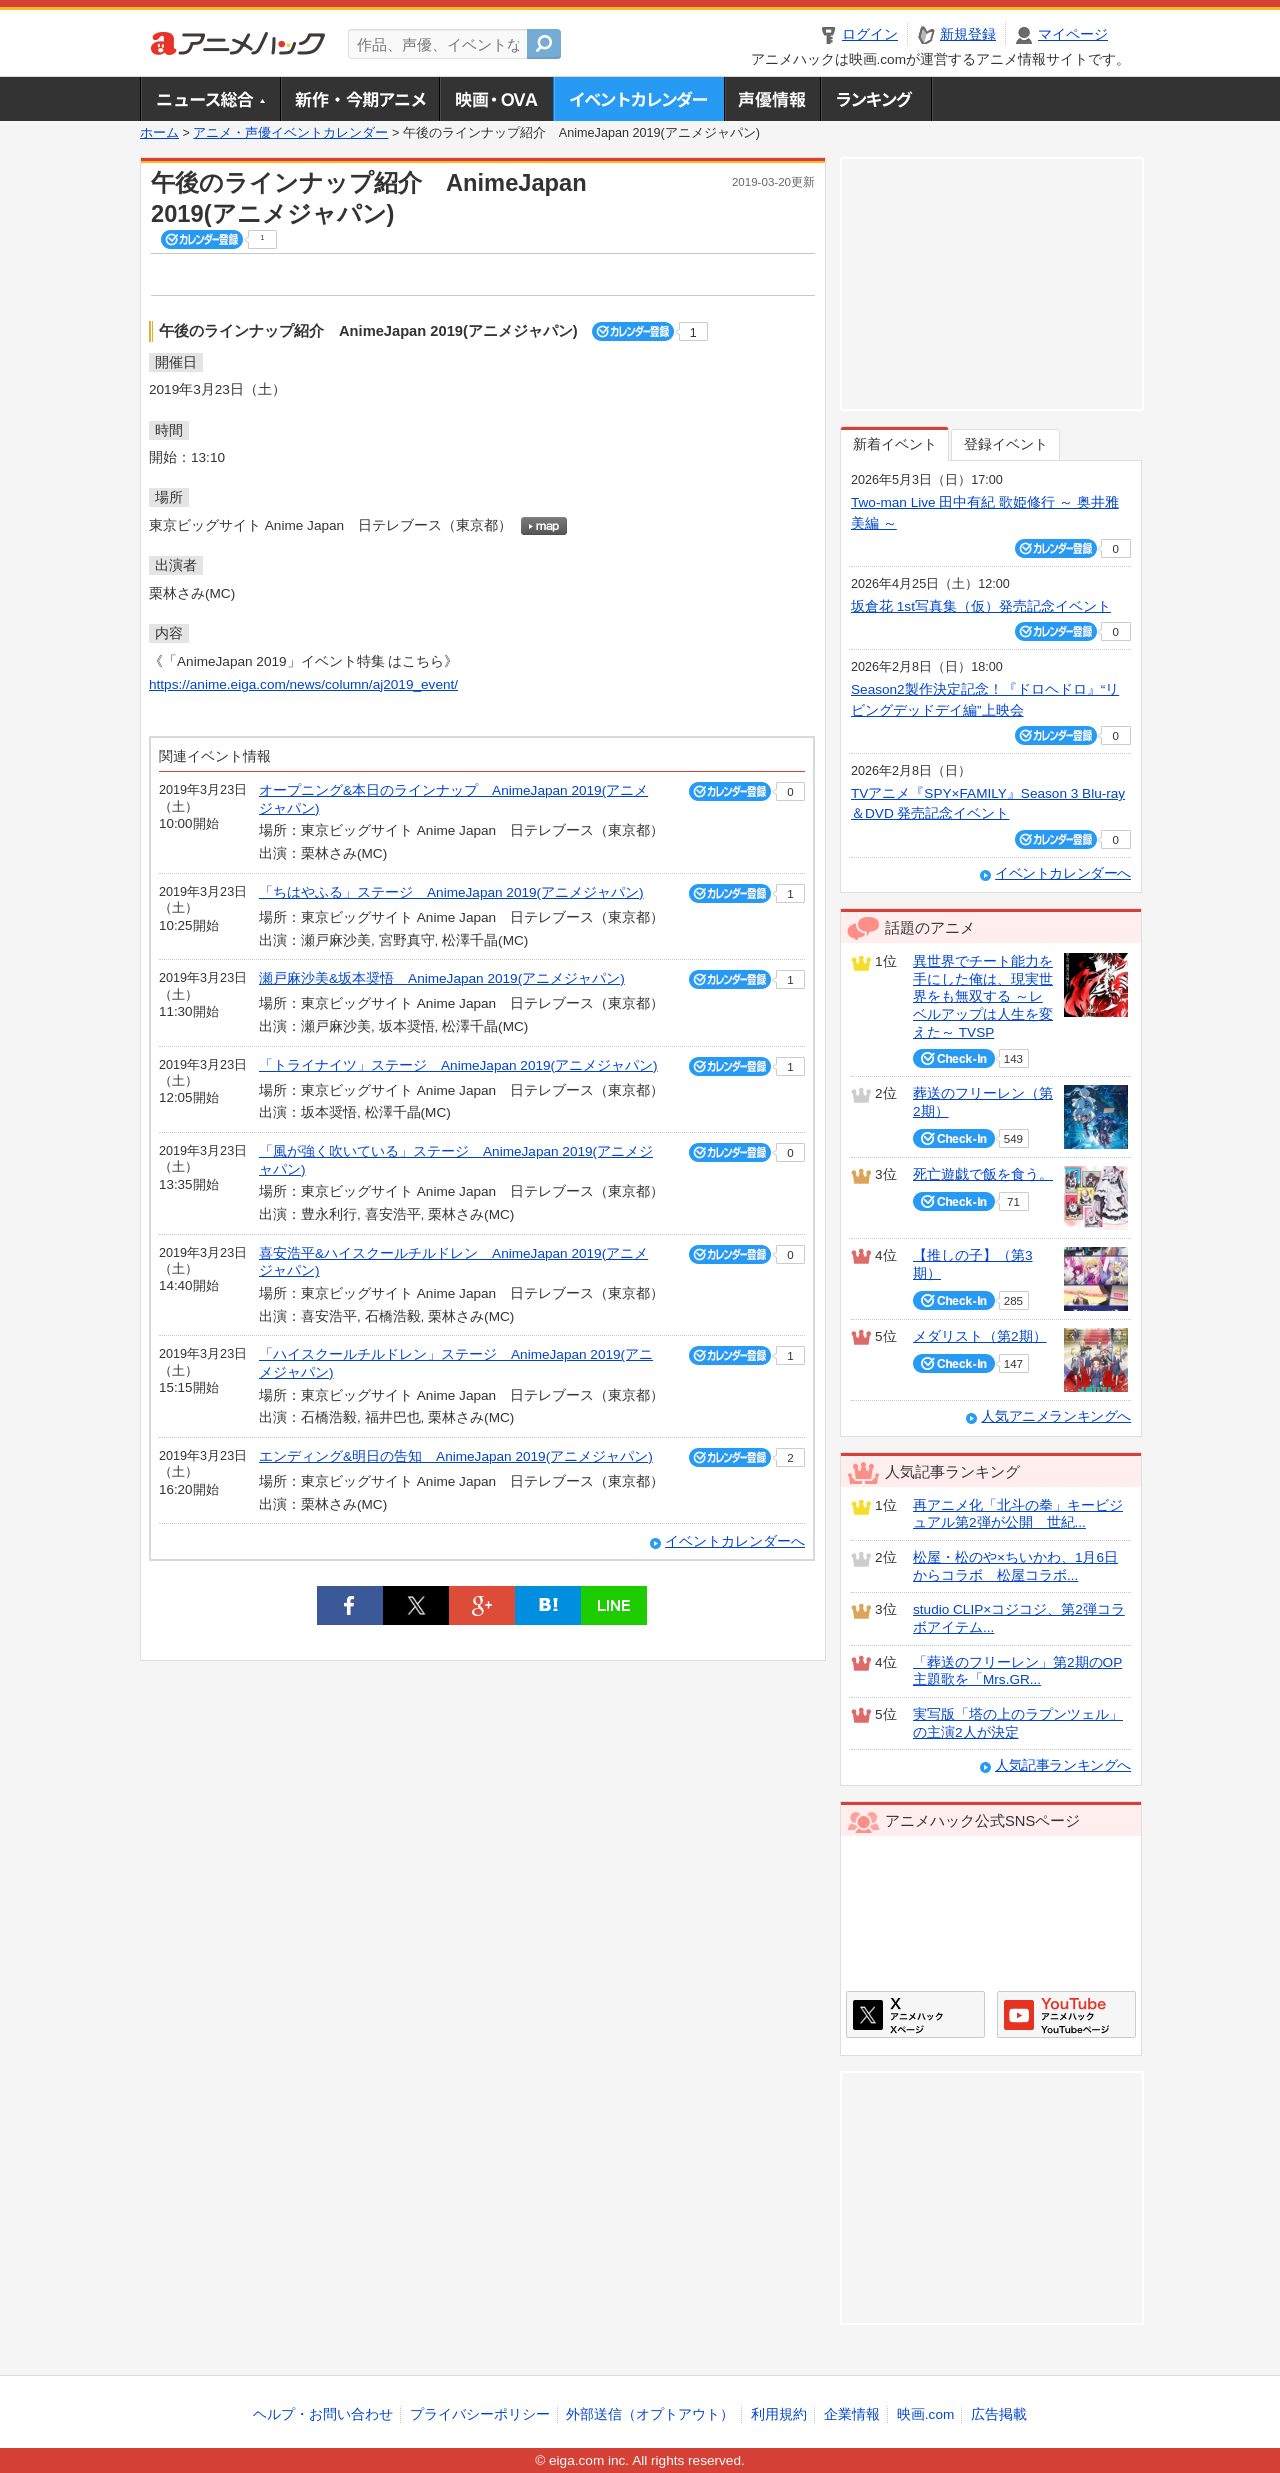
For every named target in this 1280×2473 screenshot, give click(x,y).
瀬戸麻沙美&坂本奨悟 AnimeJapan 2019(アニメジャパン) (442, 978)
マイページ (1073, 34)
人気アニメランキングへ (1056, 1416)
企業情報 (852, 2414)
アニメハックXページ (915, 2014)
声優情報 (772, 99)
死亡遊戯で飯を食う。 (983, 1174)
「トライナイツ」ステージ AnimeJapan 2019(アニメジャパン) (458, 1065)
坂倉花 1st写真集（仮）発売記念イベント (981, 606)
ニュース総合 (210, 99)
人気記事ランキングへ (1063, 1765)
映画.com (925, 2414)
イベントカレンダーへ (735, 1541)
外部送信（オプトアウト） (650, 2414)
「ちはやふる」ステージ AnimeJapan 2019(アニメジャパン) (451, 892)
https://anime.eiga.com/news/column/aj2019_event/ (303, 684)
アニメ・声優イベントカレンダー (638, 99)
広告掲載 (999, 2414)
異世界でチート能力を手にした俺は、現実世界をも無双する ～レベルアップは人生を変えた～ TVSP (983, 997)
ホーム (159, 133)
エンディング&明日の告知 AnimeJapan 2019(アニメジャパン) (456, 1456)
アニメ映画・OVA (496, 99)
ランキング (876, 99)
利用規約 (779, 2414)
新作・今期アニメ (359, 99)
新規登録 (968, 34)
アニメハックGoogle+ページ (1066, 2014)
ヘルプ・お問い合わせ (323, 2414)
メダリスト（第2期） (980, 1336)
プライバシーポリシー (480, 2414)
